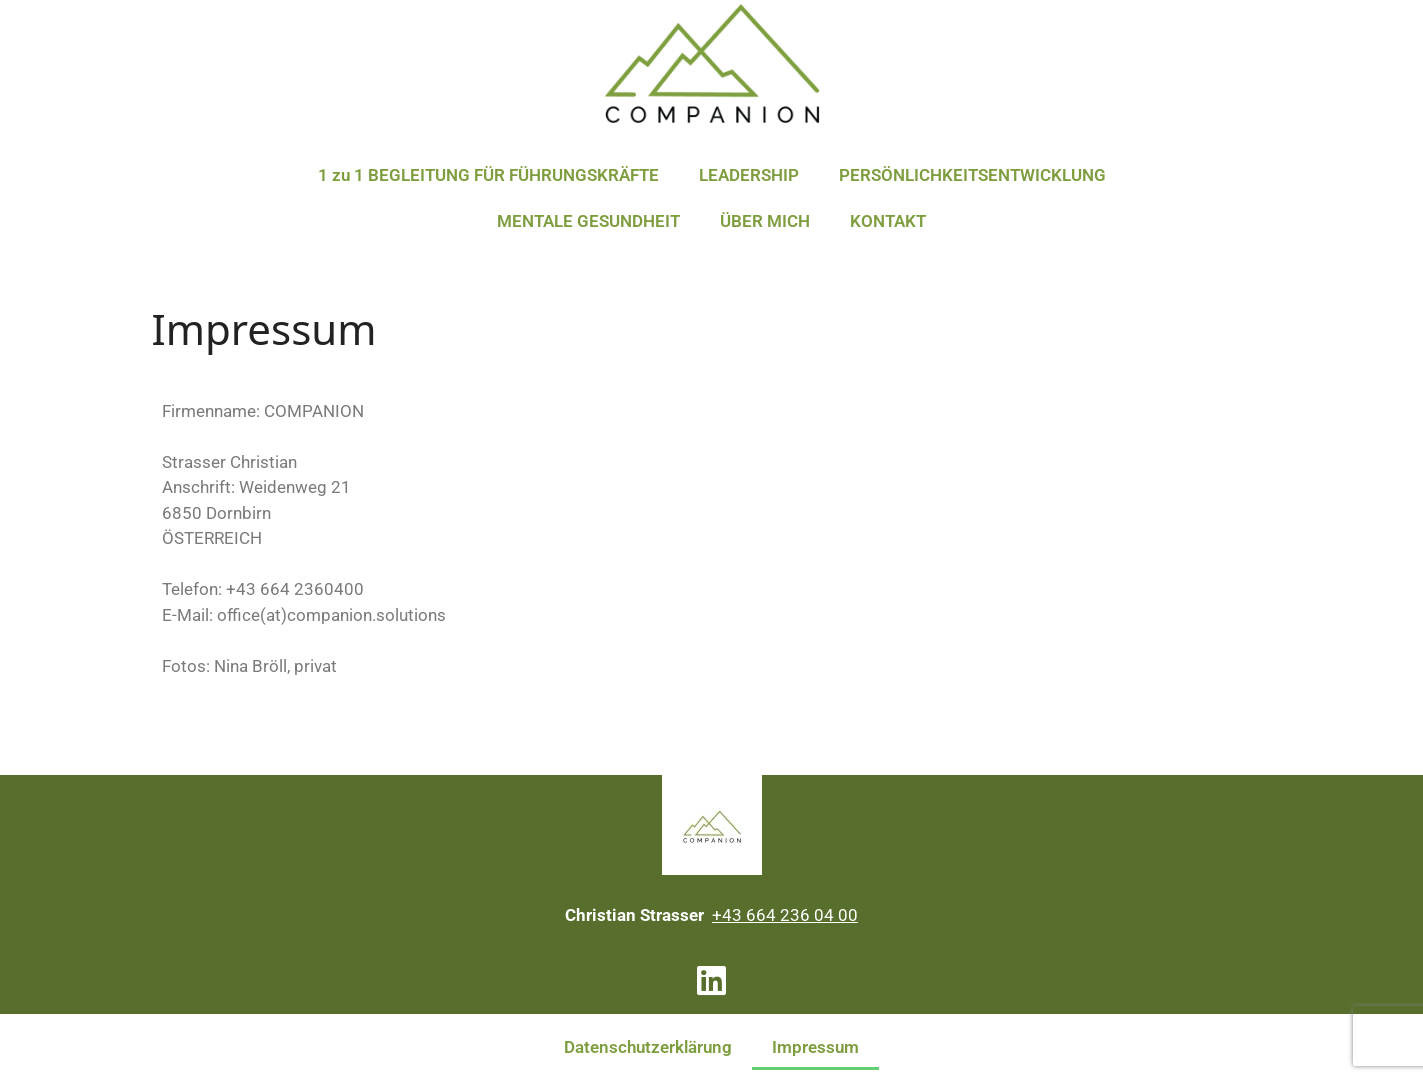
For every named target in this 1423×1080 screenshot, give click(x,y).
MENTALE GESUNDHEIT (588, 221)
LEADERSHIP (749, 175)
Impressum (815, 1047)
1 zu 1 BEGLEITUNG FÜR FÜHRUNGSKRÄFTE (488, 175)
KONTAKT (888, 221)
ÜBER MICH (765, 221)
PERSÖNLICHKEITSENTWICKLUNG (972, 175)
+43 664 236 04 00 (785, 915)
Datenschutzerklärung (648, 1047)
